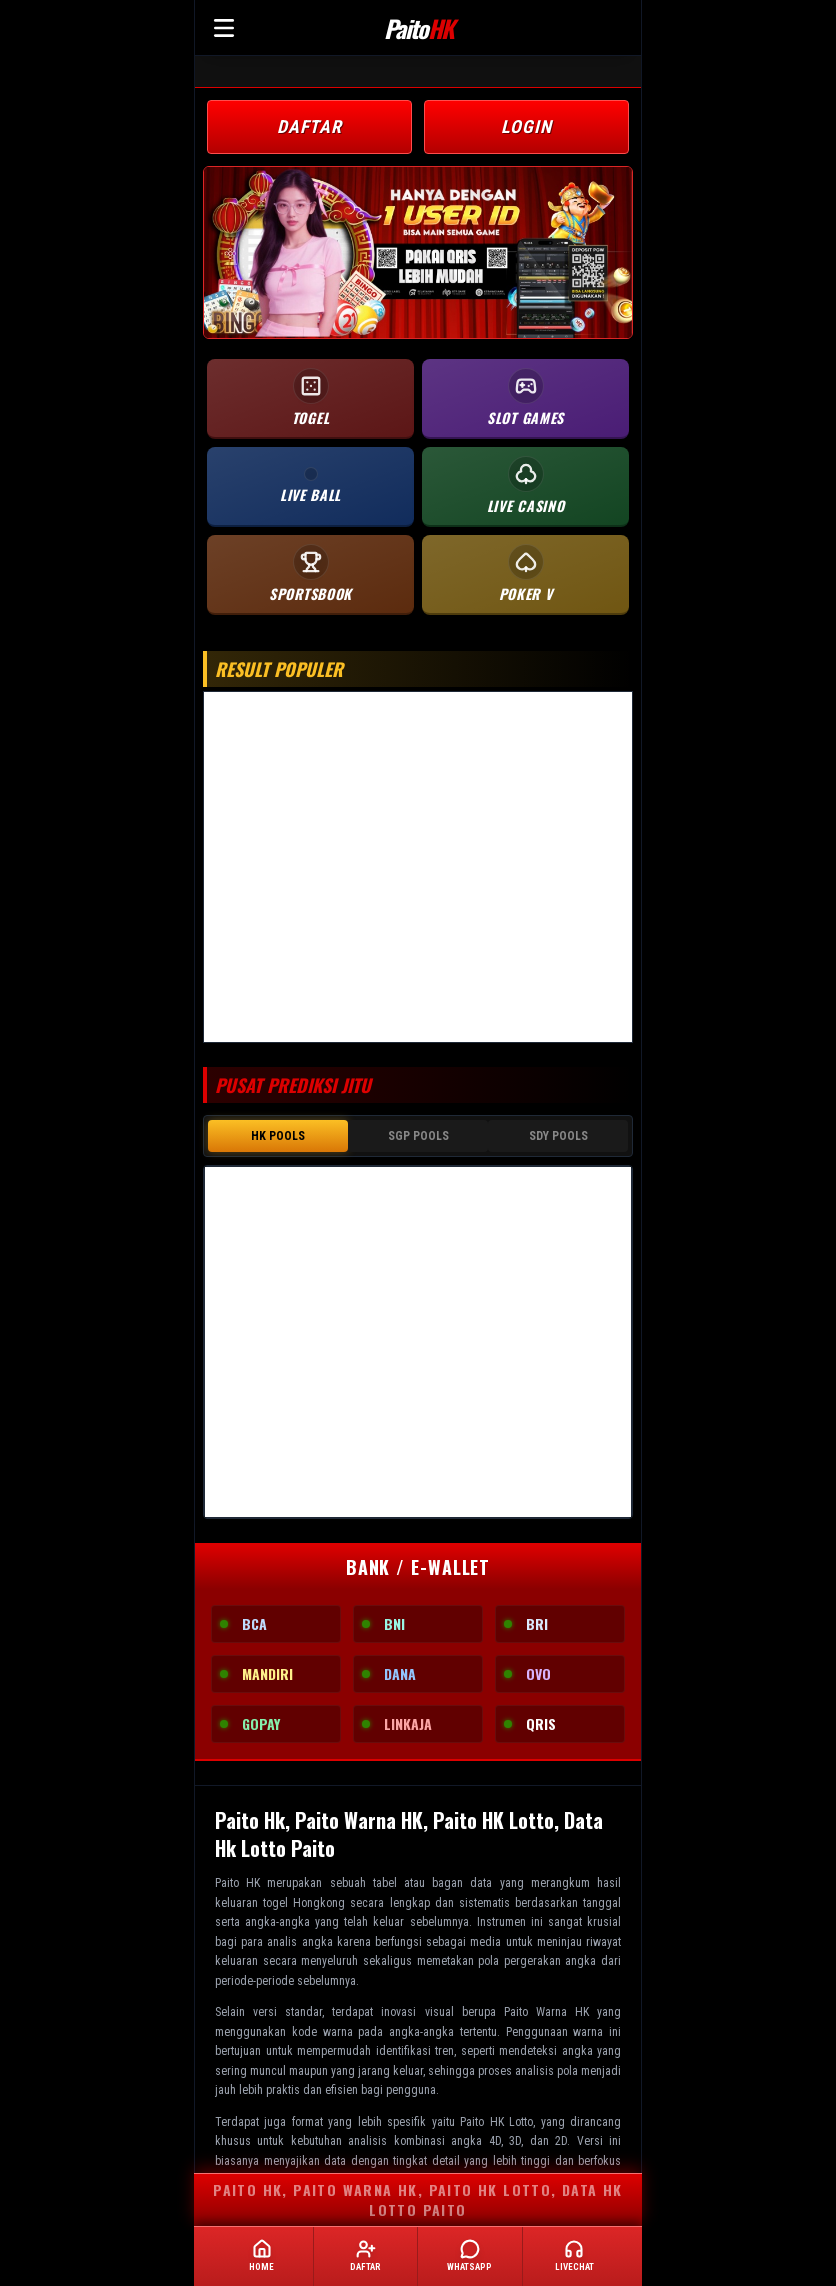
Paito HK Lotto (496, 2122)
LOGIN (526, 126)
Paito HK (237, 1883)
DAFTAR (309, 126)
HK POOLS (278, 1136)
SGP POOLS (418, 1136)
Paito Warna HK (546, 2012)
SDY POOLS (558, 1136)
